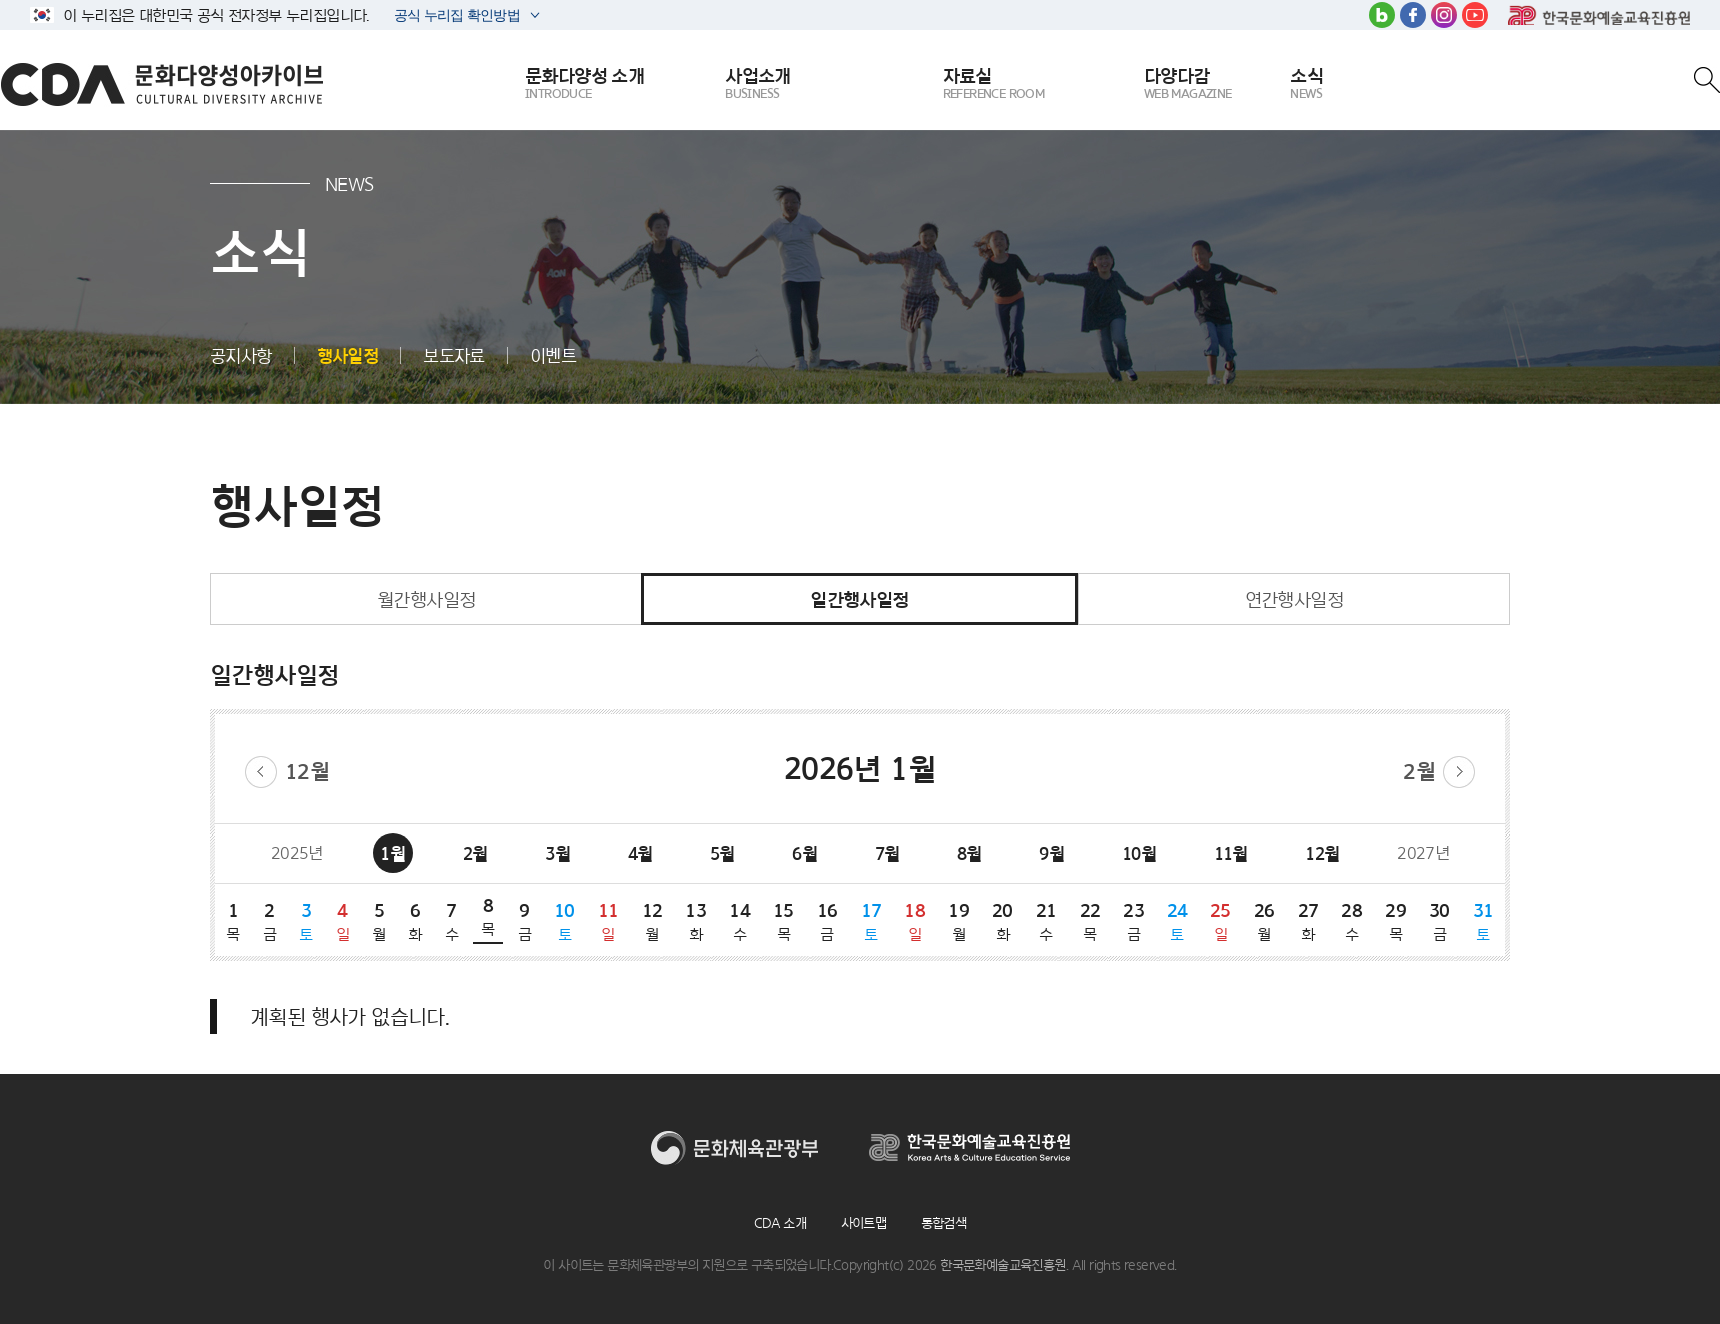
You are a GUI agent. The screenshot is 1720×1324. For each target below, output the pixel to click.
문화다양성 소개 (584, 84)
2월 (1419, 771)
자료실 (994, 84)
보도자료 (454, 355)
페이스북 (1413, 15)
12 (652, 921)
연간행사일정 (1294, 599)
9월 (1051, 853)
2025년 (297, 853)
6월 (804, 853)
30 (1439, 921)
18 (915, 921)
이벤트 (553, 355)
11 (608, 921)
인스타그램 (1444, 15)
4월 (640, 853)
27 (1308, 921)
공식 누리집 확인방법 (455, 17)
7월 (887, 853)
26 (1264, 921)
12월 (307, 771)
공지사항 (241, 355)
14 (740, 921)
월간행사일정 (426, 599)
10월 (1139, 853)
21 (1046, 921)
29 (1396, 921)
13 (696, 921)
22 (1090, 921)
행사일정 (348, 355)
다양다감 (1188, 84)
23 (1134, 921)
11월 (1231, 853)
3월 (557, 853)
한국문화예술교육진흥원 (1599, 15)
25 (1220, 921)
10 (565, 921)
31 (1483, 921)
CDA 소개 (780, 1223)
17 (871, 921)
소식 (1306, 84)
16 (827, 921)
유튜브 (1475, 15)
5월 (722, 853)
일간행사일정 (859, 599)
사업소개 (758, 84)
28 (1352, 921)
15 (783, 921)
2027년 (1423, 853)
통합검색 (944, 1223)
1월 (392, 853)
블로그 (1382, 15)
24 (1177, 921)
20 (1002, 921)
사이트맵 (864, 1223)
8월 (969, 853)
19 (959, 921)
